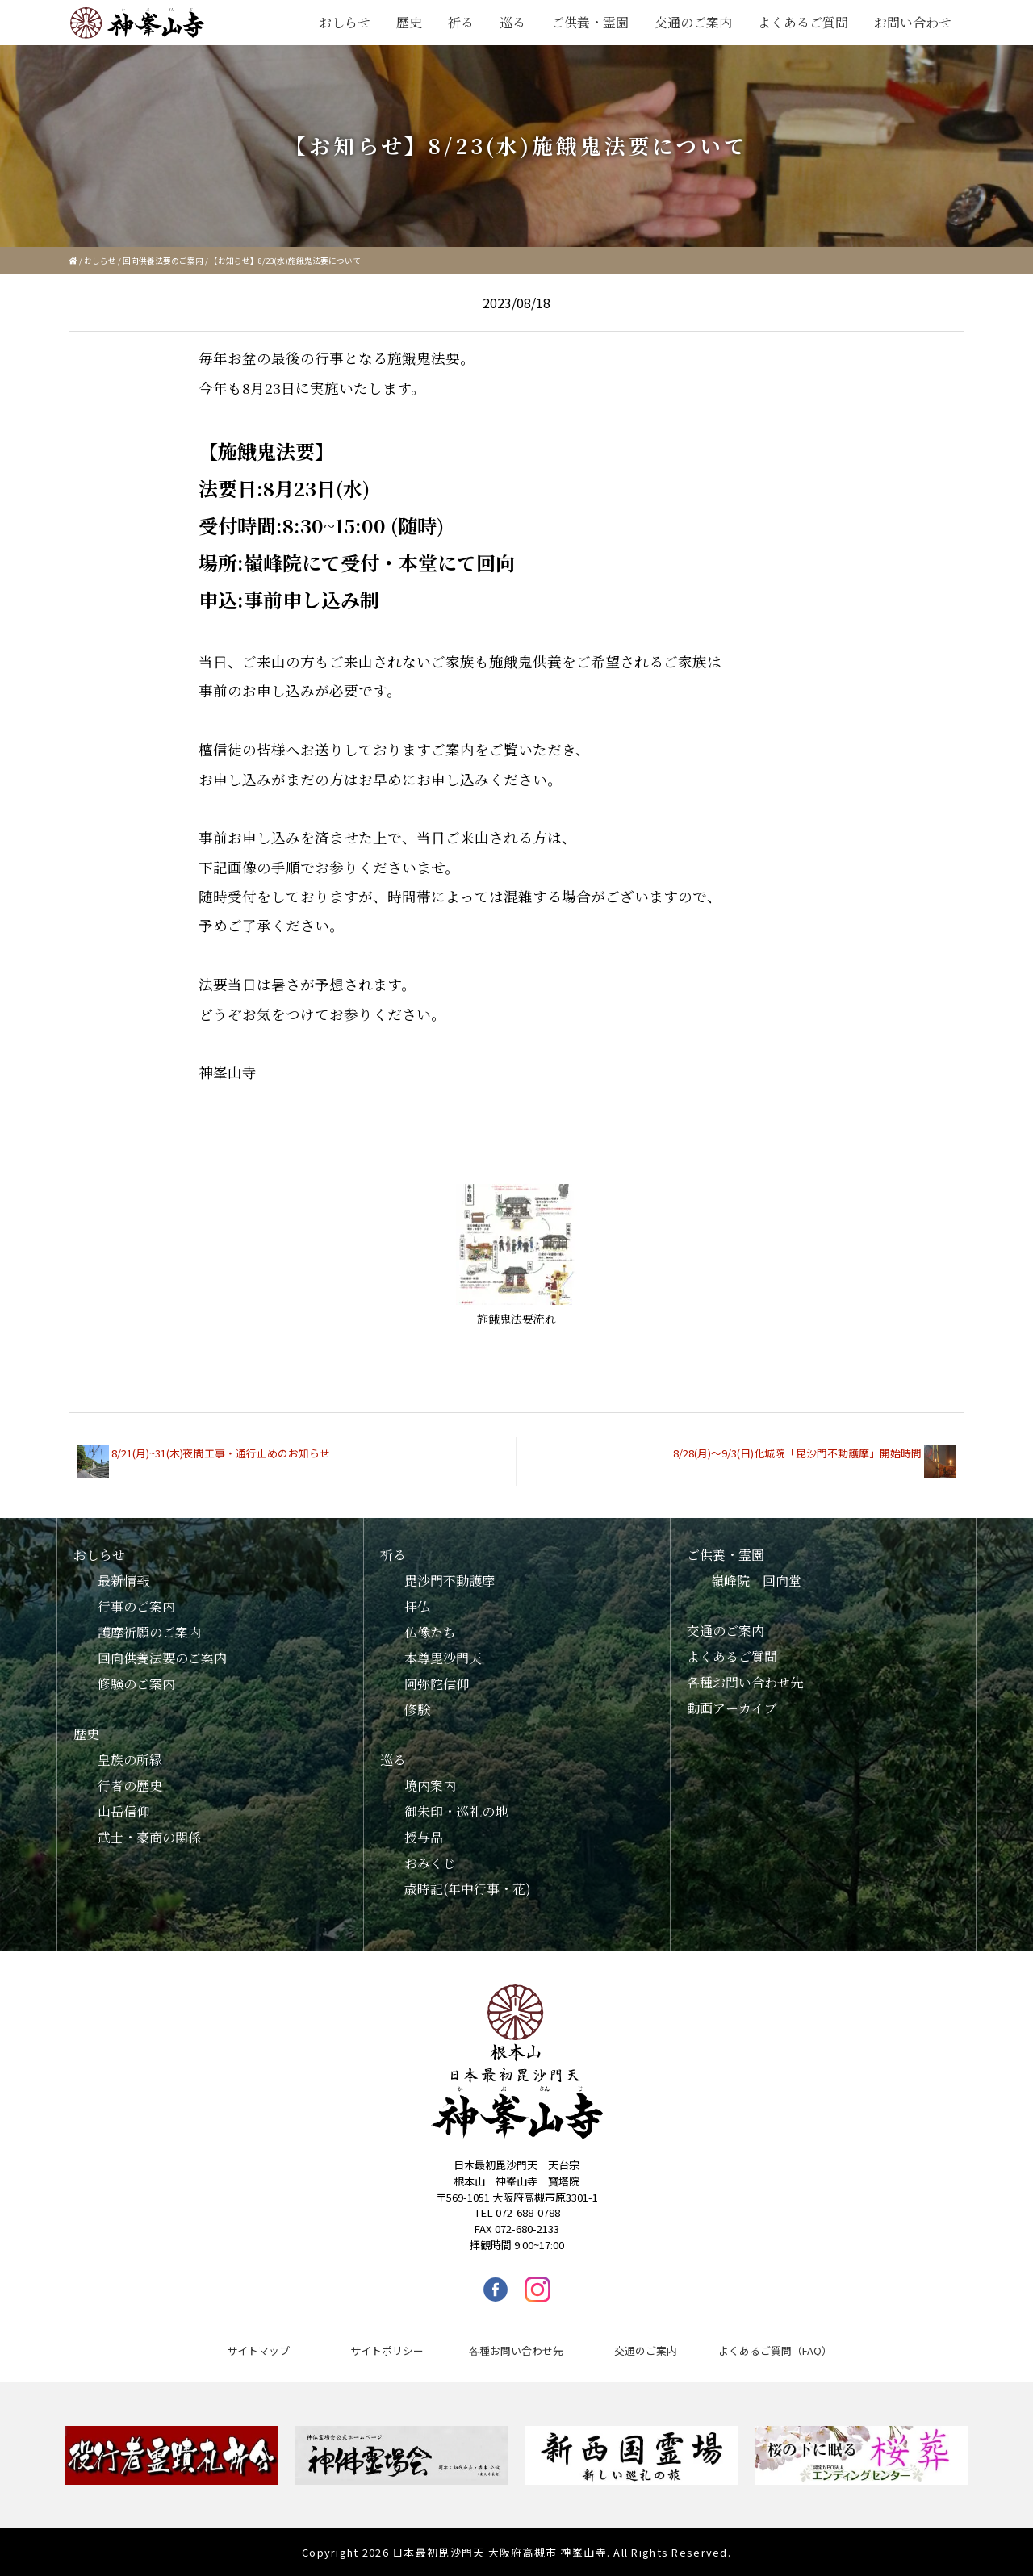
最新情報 (123, 1580)
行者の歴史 (130, 1785)
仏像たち (430, 1632)
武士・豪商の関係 (149, 1837)
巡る (512, 22)
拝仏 (417, 1606)
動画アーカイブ (732, 1708)
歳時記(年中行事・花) (467, 1889)
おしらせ (344, 22)
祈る (461, 22)
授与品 (423, 1837)
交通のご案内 (693, 22)
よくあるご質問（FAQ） (775, 2350)
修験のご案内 (136, 1684)
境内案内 (430, 1785)
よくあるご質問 (803, 22)
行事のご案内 (136, 1606)
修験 (417, 1709)
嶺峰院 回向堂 (756, 1580)
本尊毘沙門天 (443, 1658)
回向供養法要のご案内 (163, 260)
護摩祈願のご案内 (149, 1632)
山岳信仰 (123, 1811)
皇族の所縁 (130, 1759)
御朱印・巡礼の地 (456, 1811)
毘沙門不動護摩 (449, 1580)
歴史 (409, 22)
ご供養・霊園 (590, 22)
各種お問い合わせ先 (745, 1682)
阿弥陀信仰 (436, 1684)
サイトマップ (258, 2350)
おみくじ (430, 1863)
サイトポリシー (387, 2350)
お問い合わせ (912, 22)
